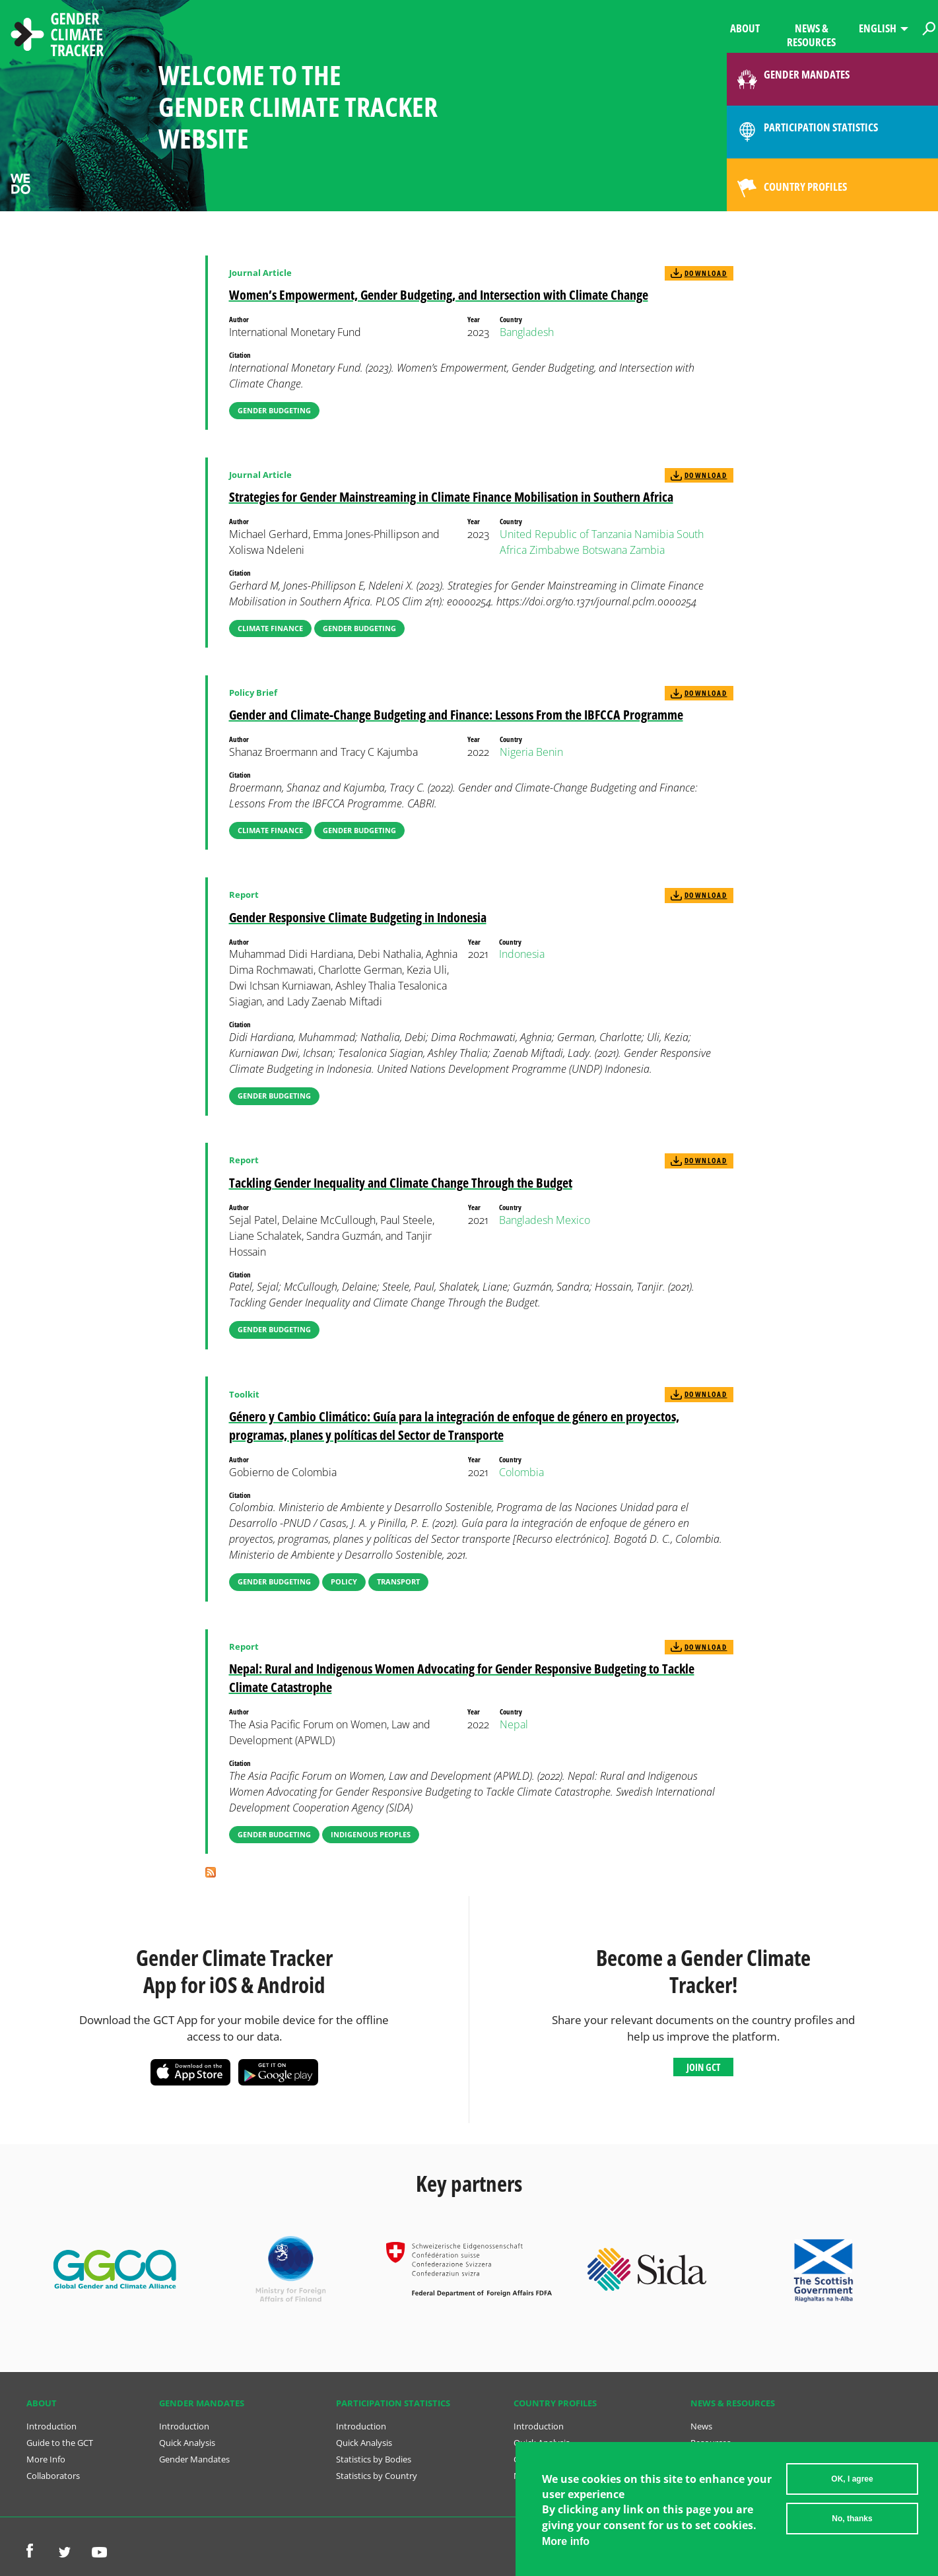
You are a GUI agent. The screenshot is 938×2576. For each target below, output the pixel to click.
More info (565, 2545)
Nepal (514, 1724)
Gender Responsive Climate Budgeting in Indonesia (357, 917)
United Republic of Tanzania (566, 534)
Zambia (647, 550)
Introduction (51, 2426)
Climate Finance (270, 628)
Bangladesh (527, 332)
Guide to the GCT (59, 2443)
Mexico (573, 1220)
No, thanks (852, 2523)
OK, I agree (852, 2483)
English (877, 28)
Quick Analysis (187, 2443)
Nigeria (516, 752)
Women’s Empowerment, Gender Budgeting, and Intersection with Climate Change (438, 295)
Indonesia (522, 954)
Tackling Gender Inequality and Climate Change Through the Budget (400, 1183)
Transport (398, 1581)
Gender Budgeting (274, 410)
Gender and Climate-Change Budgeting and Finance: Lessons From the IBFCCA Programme (456, 715)
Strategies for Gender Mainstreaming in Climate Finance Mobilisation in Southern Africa (451, 497)
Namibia (654, 534)
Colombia (521, 1472)
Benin (549, 752)
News (701, 2426)
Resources (710, 2443)
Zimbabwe (554, 550)
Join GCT (703, 2067)
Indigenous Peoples (371, 1834)
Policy (344, 1581)
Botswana (604, 550)
